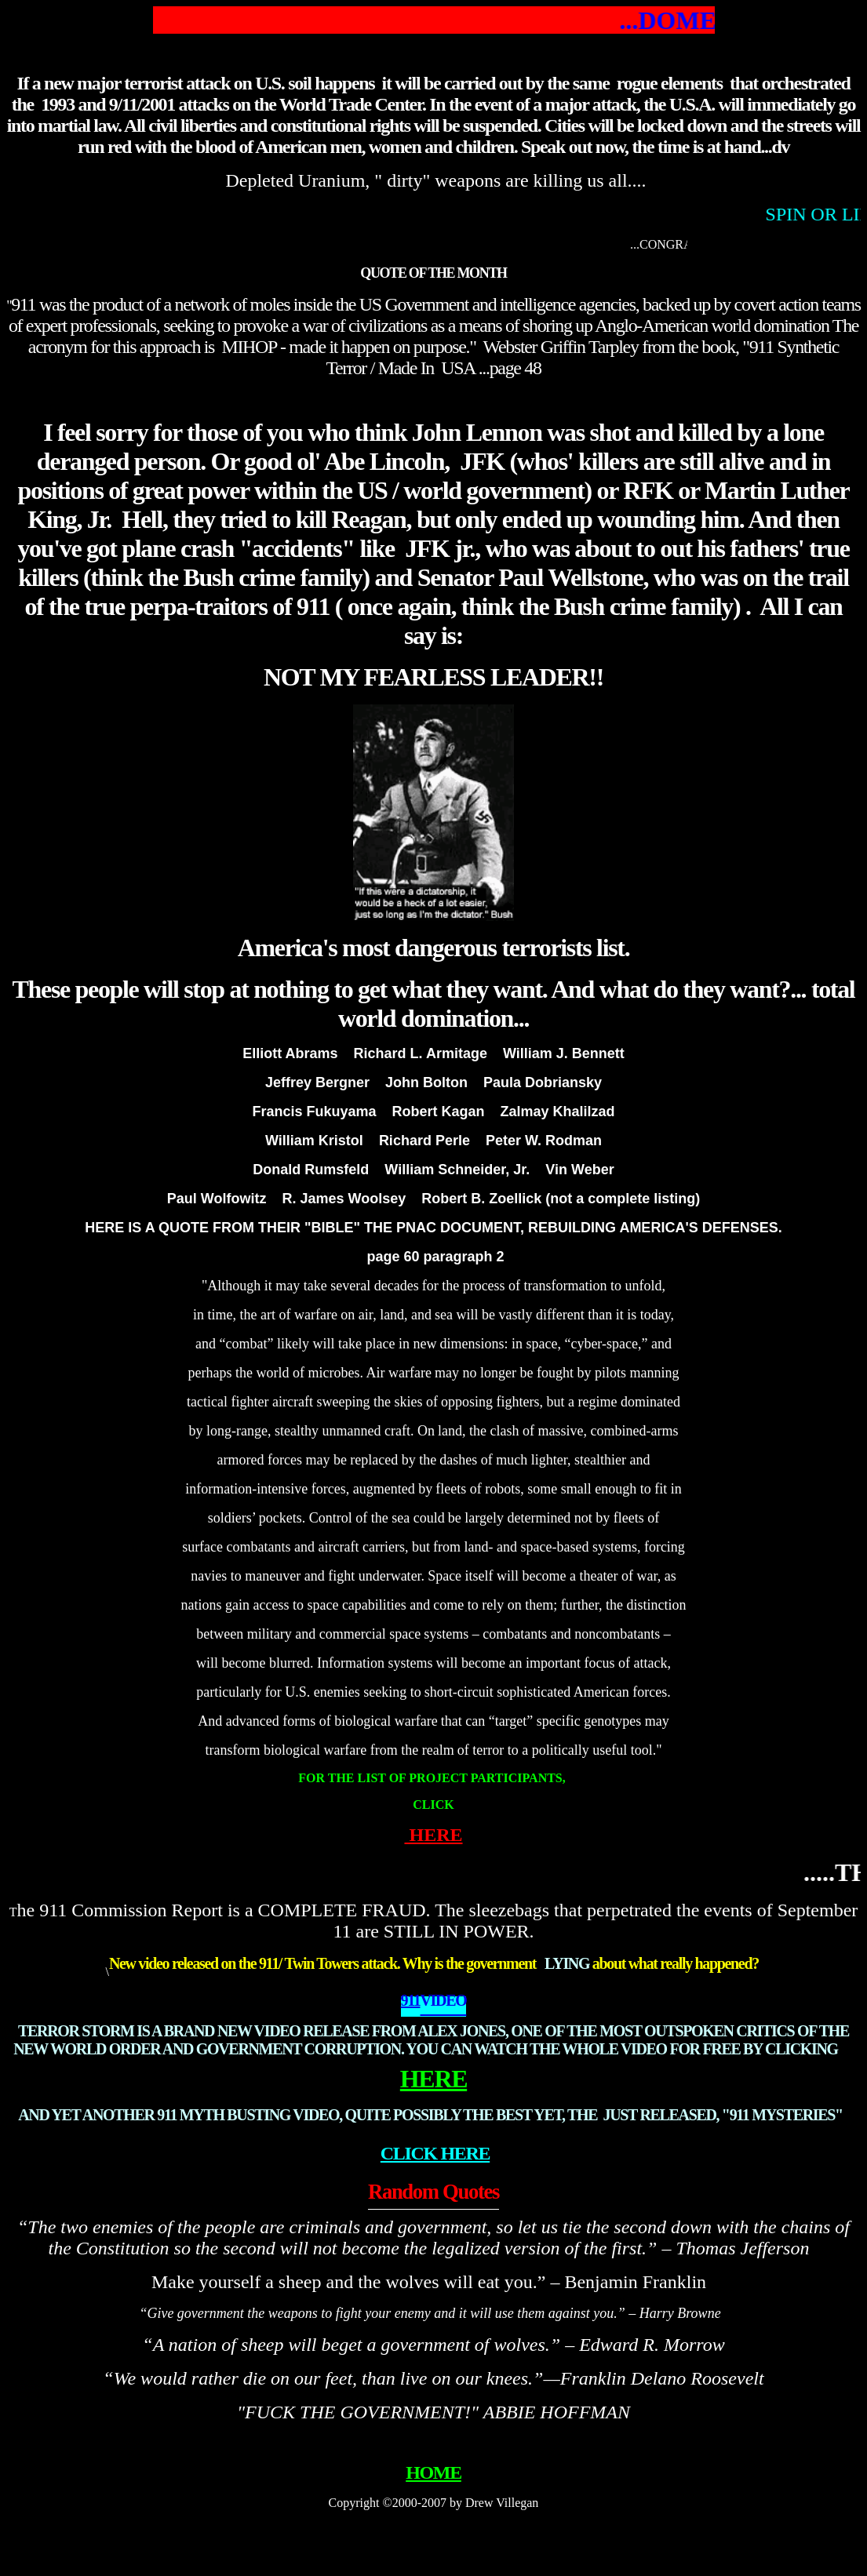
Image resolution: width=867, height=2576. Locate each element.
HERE (433, 1835)
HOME (433, 2472)
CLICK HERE (435, 2153)
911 (411, 2000)
